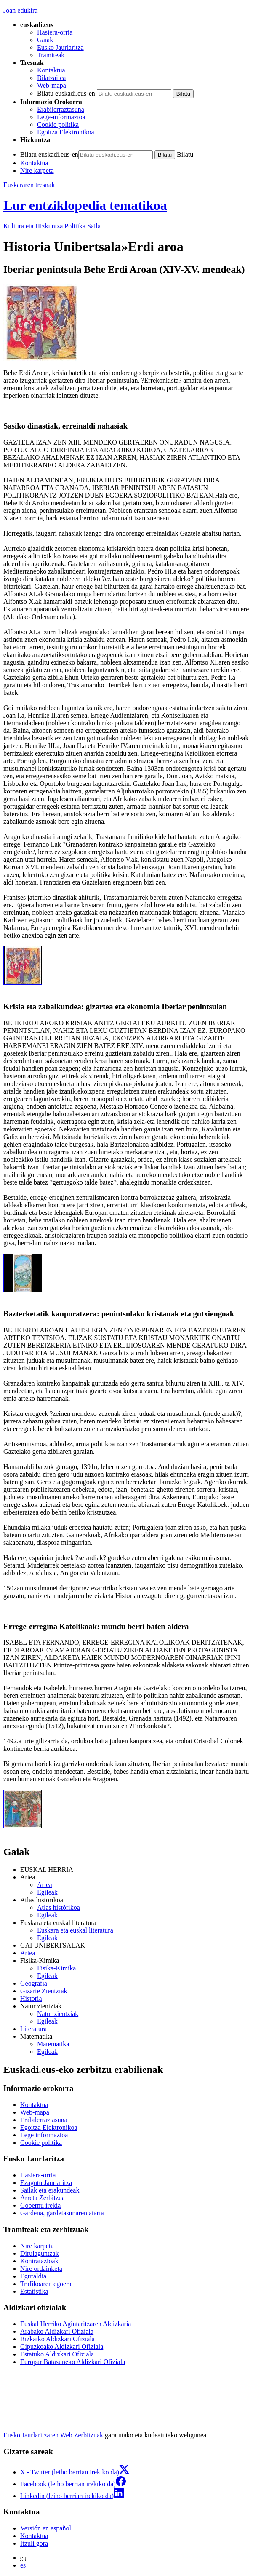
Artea (44, 1884)
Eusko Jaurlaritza (60, 47)
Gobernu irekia (40, 2205)
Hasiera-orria (54, 32)
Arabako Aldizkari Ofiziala (56, 2331)
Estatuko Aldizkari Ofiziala (57, 2354)
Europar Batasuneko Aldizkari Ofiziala (72, 2361)
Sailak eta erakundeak (49, 2190)
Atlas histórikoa (58, 1907)
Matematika (53, 2044)
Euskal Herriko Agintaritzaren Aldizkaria (75, 2323)
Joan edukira (20, 10)
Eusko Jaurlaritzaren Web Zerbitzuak (53, 2435)
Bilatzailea (51, 77)
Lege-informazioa (61, 117)
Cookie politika (58, 124)
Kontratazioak (39, 2261)
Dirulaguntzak (39, 2253)
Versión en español (45, 2528)
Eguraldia (33, 2276)
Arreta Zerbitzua (42, 2197)
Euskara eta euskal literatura (75, 1930)
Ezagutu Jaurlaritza (46, 2182)
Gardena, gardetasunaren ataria (62, 2213)
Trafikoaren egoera (46, 2283)
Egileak (47, 1892)
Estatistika (34, 2291)
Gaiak (45, 39)
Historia (31, 1998)
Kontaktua (51, 70)
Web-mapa (51, 85)
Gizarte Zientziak (43, 1990)
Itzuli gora (34, 2543)
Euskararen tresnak (29, 184)
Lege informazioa (44, 2135)
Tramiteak (50, 55)
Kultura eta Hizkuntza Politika (52, 226)
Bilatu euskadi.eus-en (66, 93)
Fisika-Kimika (56, 1968)
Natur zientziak (57, 2013)
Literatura (33, 2028)
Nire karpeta (37, 170)
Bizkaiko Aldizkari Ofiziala (57, 2339)
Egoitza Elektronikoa (65, 132)
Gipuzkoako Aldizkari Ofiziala (61, 2346)
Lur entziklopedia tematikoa (85, 205)
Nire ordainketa (41, 2268)
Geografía (33, 1983)
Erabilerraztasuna (60, 109)
